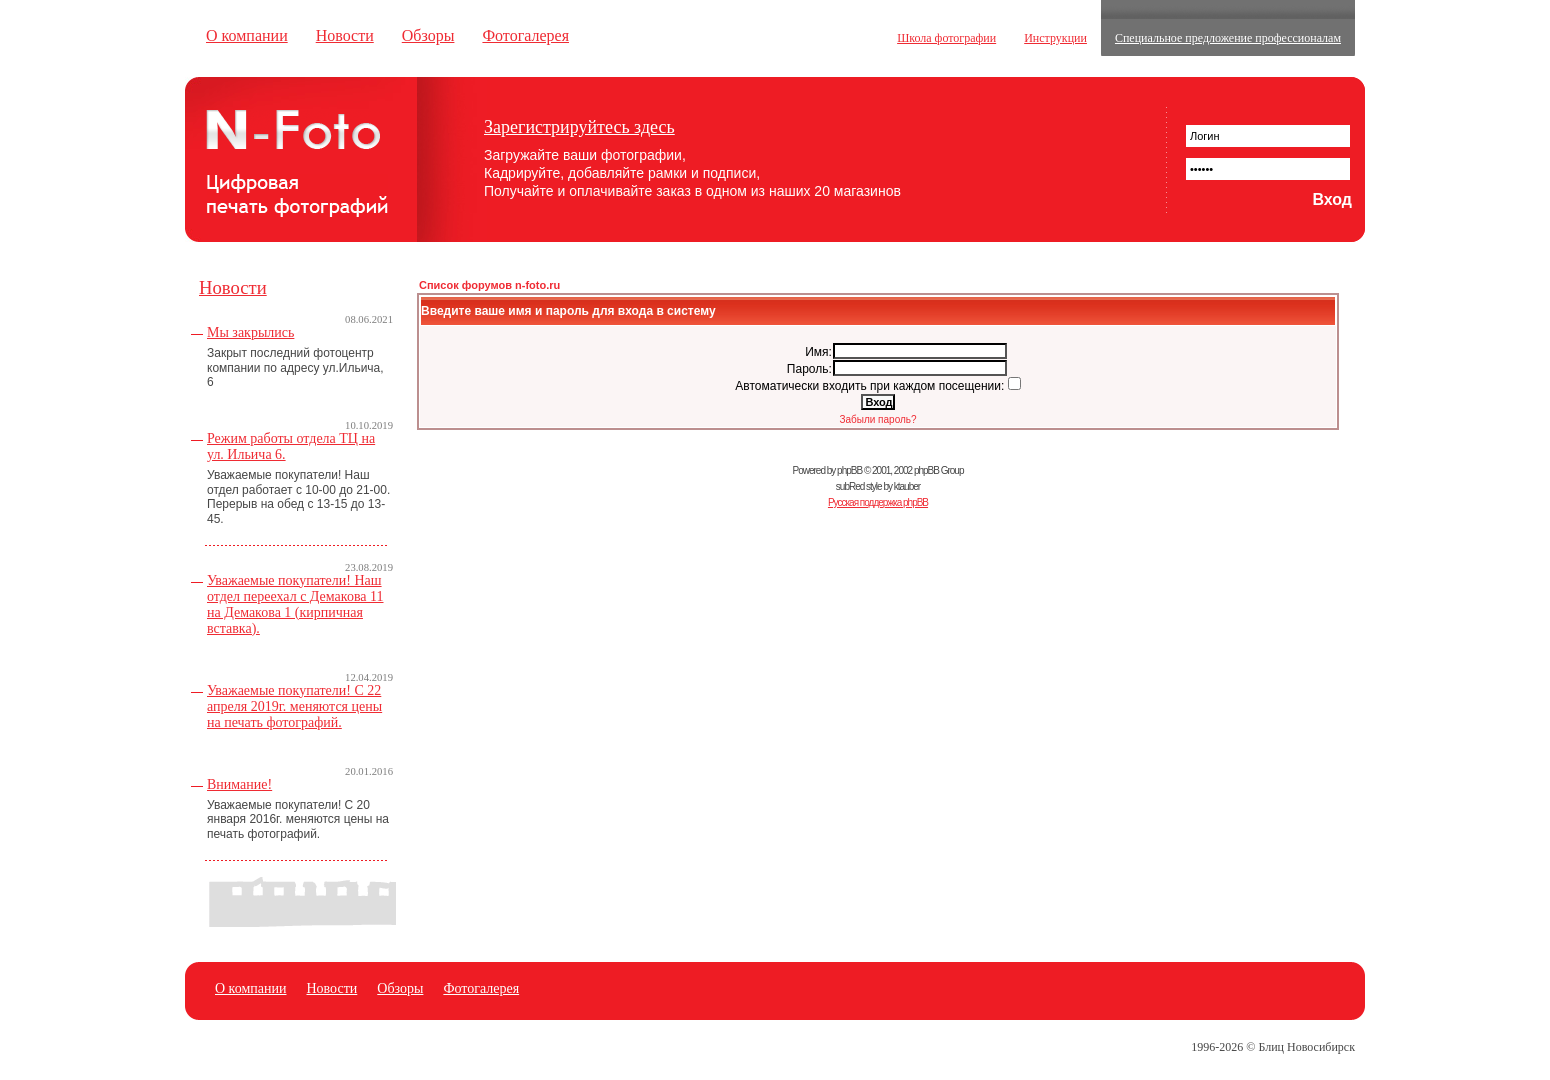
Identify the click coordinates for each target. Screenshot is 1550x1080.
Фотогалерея (525, 35)
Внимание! (239, 784)
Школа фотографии (946, 38)
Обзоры (428, 35)
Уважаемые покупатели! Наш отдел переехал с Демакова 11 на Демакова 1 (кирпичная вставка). (295, 604)
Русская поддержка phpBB (878, 502)
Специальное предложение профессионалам (1228, 38)
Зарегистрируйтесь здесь (579, 127)
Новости (345, 35)
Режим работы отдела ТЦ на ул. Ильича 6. (291, 446)
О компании (247, 35)
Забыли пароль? (877, 419)
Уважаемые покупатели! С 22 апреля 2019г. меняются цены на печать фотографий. (294, 706)
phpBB (849, 470)
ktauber (907, 486)
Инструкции (1055, 38)
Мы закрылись (250, 332)
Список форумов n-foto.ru (489, 285)
